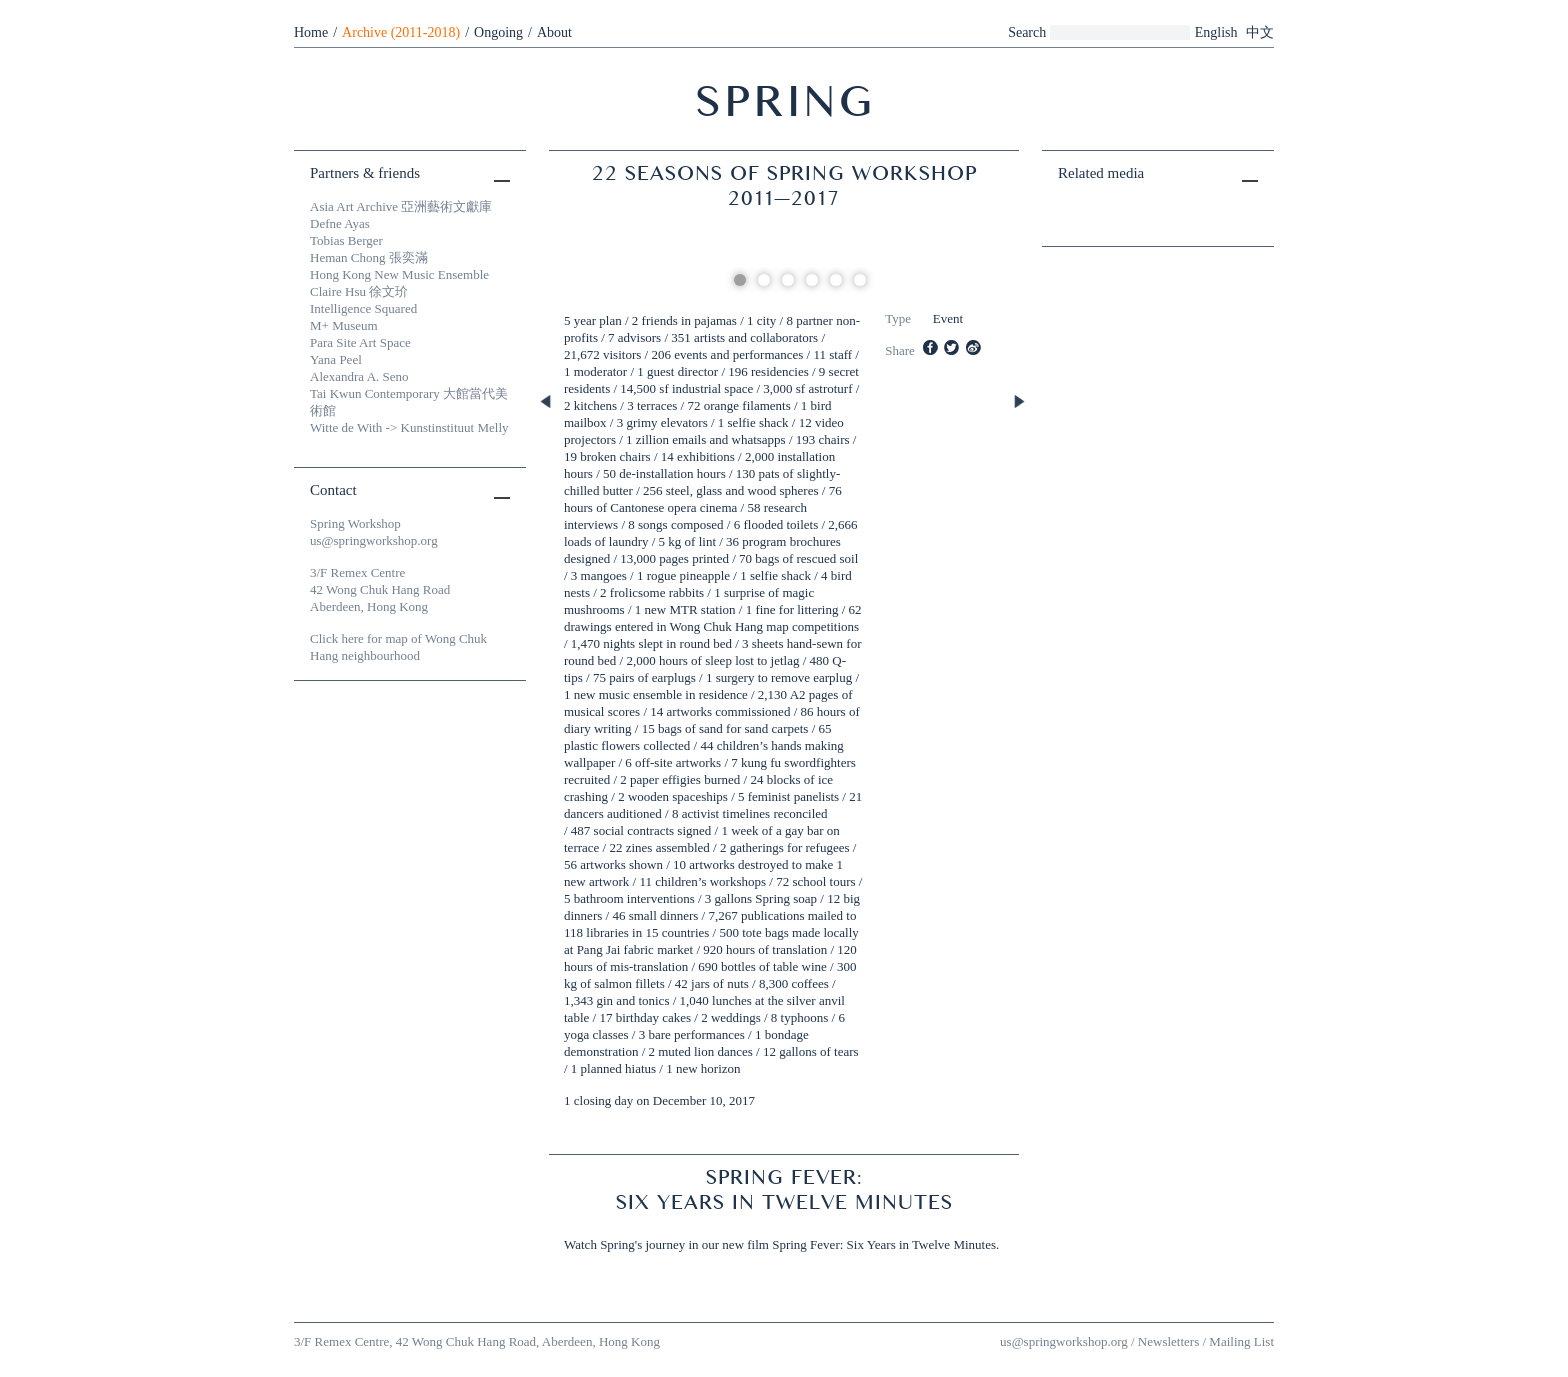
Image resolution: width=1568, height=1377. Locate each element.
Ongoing (498, 32)
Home (311, 32)
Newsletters (1168, 1341)
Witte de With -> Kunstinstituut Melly (409, 427)
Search (1027, 32)
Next (1021, 403)
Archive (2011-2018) (401, 32)
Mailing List (1241, 1341)
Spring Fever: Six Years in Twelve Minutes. (885, 1244)
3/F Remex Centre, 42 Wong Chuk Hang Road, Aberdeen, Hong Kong (477, 1341)
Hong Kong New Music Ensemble (399, 274)
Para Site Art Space (360, 342)
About (554, 32)
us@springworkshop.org (374, 540)
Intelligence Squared (363, 308)
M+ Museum (344, 325)
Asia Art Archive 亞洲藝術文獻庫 (401, 206)
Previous (547, 403)
